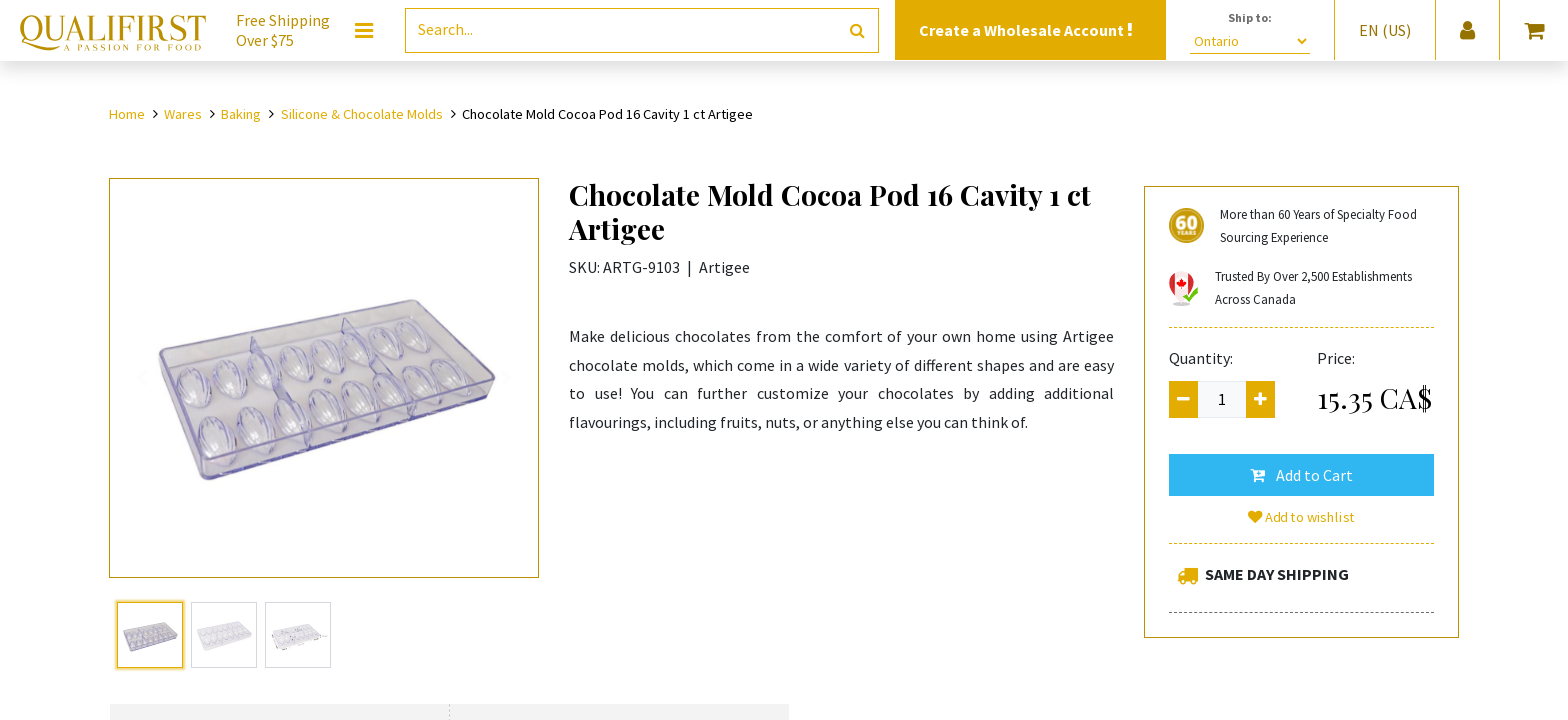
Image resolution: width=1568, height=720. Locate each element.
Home (127, 114)
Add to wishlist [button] (1302, 517)
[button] (1301, 475)
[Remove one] (1183, 399)
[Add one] (1260, 399)
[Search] (857, 30)
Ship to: (1250, 17)
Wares (183, 114)
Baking (241, 114)
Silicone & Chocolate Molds (362, 114)
